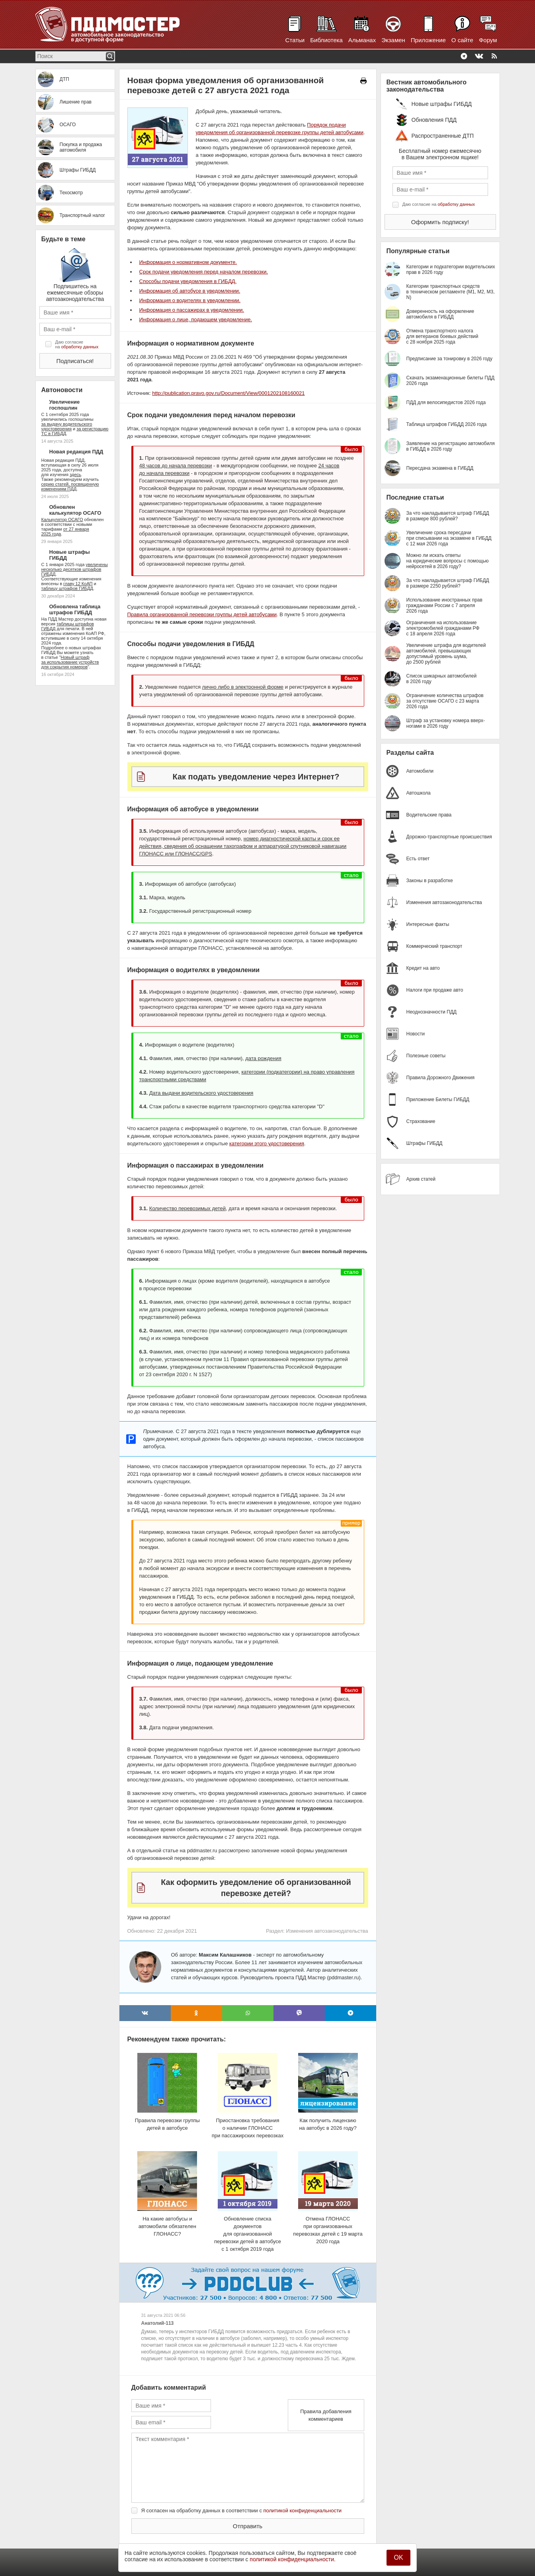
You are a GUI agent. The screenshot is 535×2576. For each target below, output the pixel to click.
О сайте (462, 40)
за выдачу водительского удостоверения (66, 426)
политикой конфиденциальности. (293, 2559)
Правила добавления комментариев (325, 2415)
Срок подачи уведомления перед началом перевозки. (203, 272)
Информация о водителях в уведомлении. (190, 300)
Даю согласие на (77, 344)
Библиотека (326, 40)
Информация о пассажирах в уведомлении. (191, 310)
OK (398, 2557)
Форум (488, 40)
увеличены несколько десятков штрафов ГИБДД (74, 569)
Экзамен (393, 40)
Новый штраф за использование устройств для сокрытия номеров (70, 662)
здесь (75, 474)
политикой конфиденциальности (303, 2511)
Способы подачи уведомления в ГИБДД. (188, 281)
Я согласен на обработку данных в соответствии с (241, 2511)
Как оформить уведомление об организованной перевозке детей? (256, 1888)
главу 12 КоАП (77, 583)
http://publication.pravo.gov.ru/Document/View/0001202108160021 (228, 393)
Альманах (362, 40)
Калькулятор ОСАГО (62, 519)
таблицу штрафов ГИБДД (67, 588)
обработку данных (79, 346)
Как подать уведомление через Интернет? (255, 776)
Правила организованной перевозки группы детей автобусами (202, 614)
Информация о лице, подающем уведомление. (195, 319)
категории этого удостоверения (266, 1143)
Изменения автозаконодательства (327, 1931)
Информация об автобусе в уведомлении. (189, 291)
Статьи (295, 40)
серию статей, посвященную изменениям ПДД (70, 486)
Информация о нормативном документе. (188, 262)
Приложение (428, 40)
